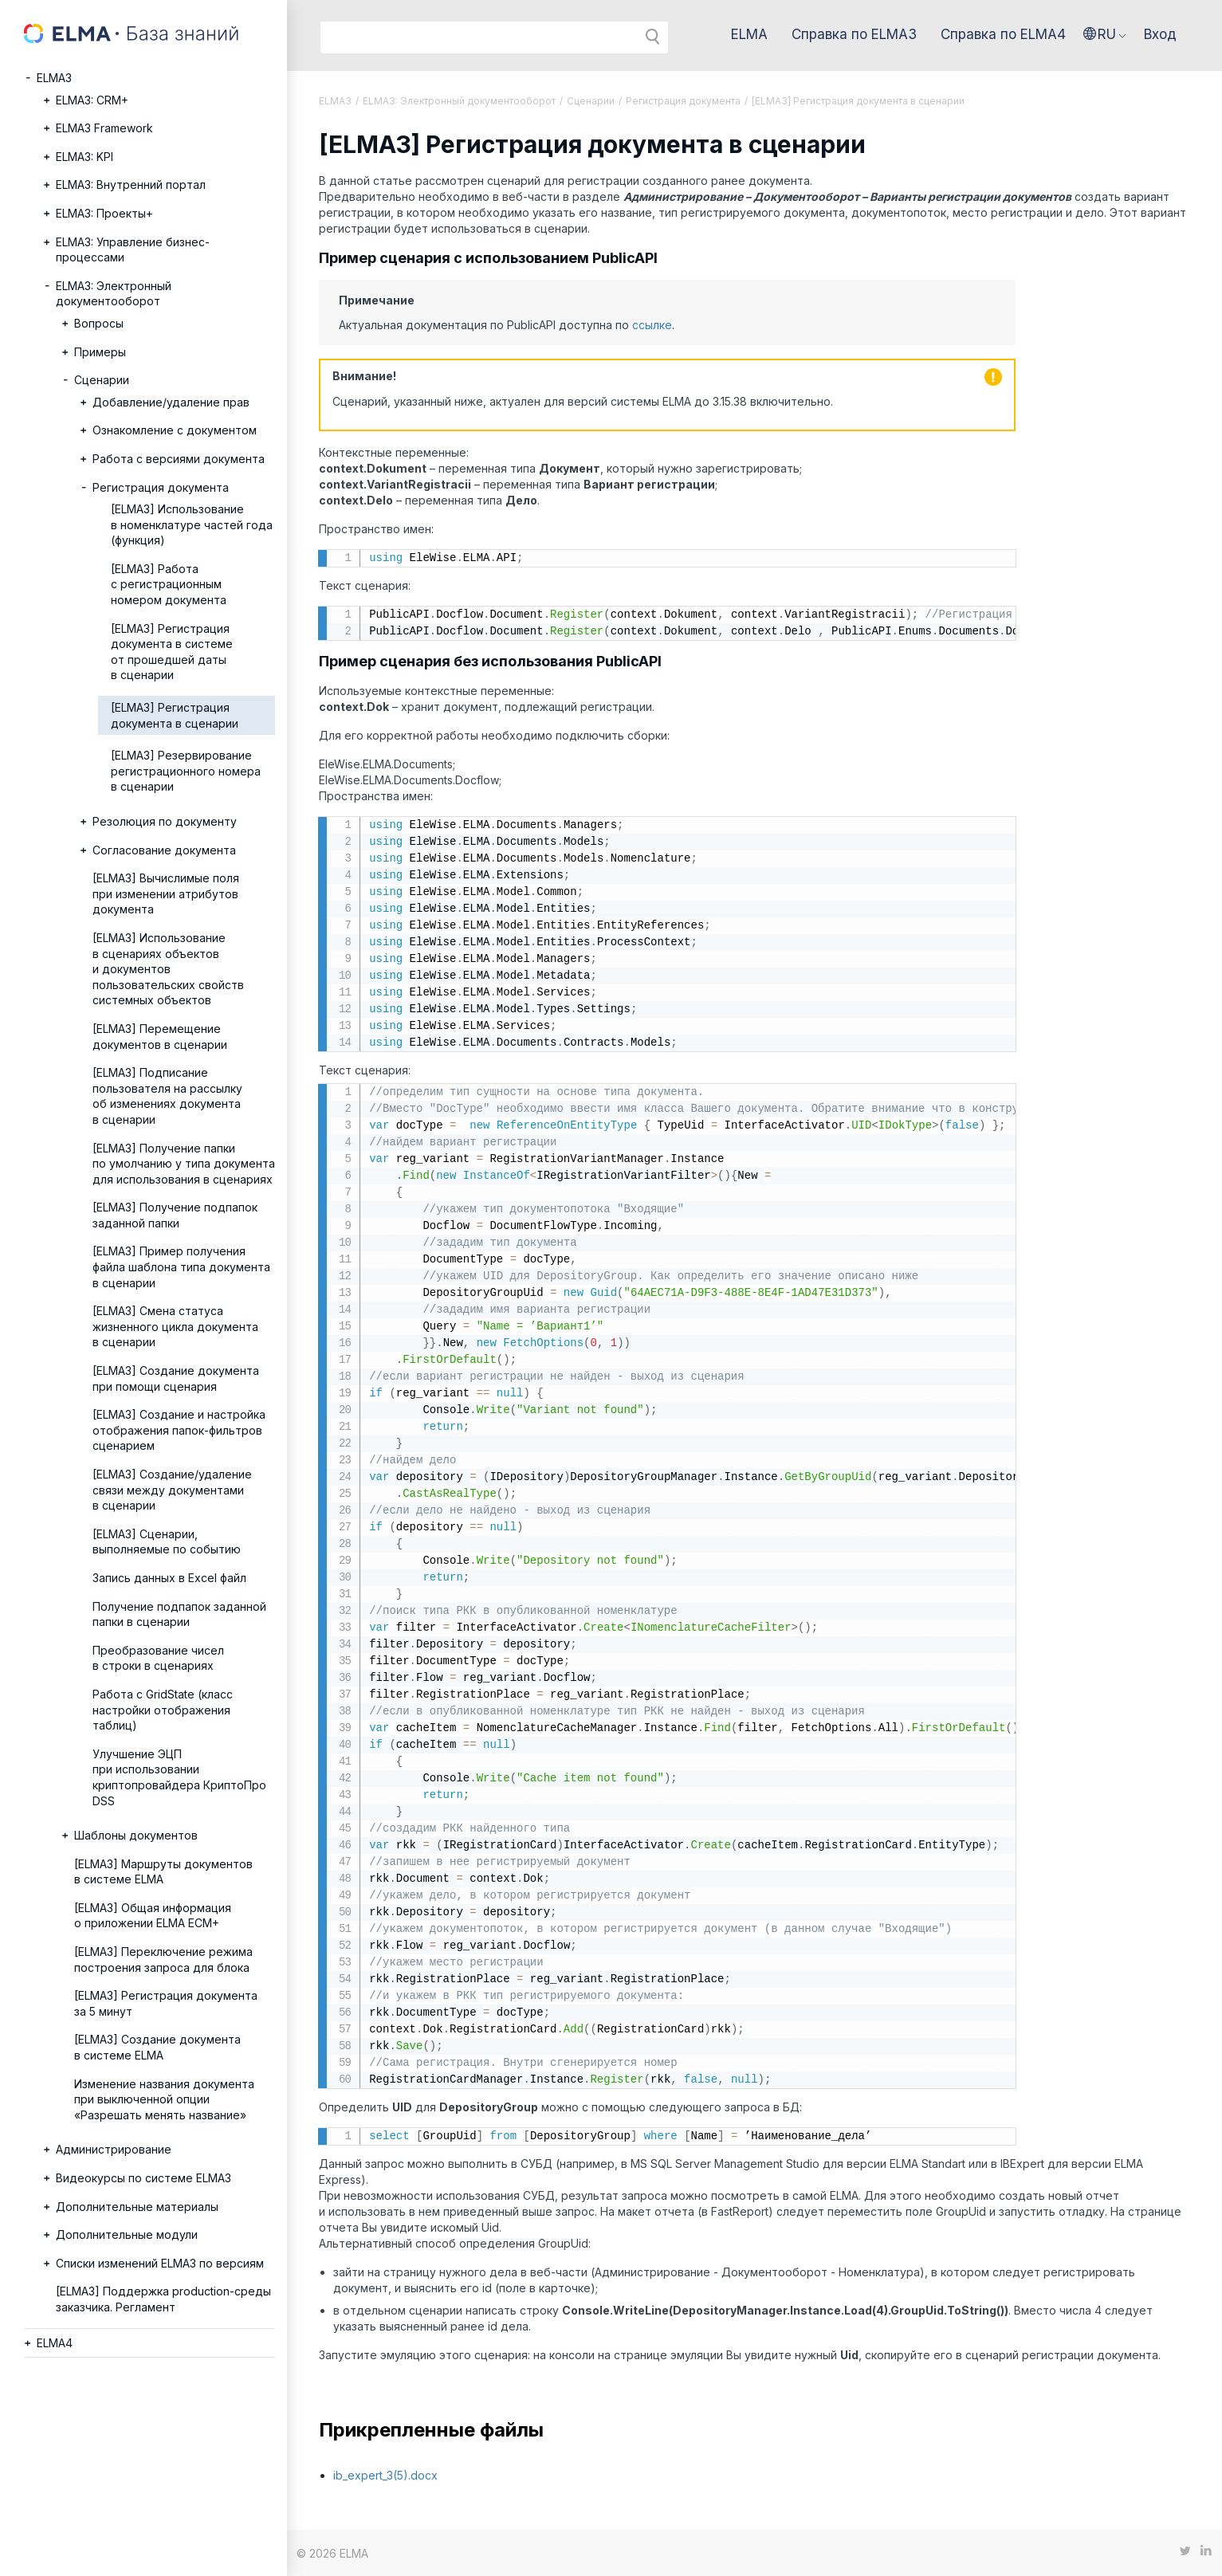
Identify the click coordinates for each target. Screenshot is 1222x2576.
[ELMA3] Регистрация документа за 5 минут (165, 2003)
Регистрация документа (160, 487)
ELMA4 (55, 2343)
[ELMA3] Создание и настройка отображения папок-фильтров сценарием (178, 1430)
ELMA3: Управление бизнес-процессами (133, 250)
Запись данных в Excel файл (169, 1577)
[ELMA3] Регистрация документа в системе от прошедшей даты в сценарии (172, 652)
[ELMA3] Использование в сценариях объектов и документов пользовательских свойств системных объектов (168, 969)
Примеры (100, 352)
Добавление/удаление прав (171, 402)
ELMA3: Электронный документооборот (113, 293)
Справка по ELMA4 (1003, 34)
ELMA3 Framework (104, 128)
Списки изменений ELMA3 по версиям (160, 2263)
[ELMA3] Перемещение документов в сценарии (159, 1036)
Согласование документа (164, 850)
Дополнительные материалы (137, 2206)
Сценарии (101, 380)
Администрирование (113, 2149)
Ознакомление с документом (174, 430)
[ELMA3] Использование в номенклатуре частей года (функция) (192, 524)
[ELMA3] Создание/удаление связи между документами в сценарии (172, 1489)
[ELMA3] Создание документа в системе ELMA (157, 2047)
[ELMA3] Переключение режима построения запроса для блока (163, 1959)
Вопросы (99, 323)
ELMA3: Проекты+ (104, 213)
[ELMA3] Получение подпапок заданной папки (174, 1215)
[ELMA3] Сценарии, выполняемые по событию (166, 1542)
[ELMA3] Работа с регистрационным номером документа (168, 584)
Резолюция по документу (164, 821)
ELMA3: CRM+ (92, 100)
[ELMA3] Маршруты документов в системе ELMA (163, 1872)
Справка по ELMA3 (854, 34)
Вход (1160, 34)
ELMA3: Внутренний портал (131, 184)
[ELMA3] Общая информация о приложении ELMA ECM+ (152, 1915)
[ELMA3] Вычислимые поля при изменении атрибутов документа (165, 893)
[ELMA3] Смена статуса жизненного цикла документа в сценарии (175, 1326)
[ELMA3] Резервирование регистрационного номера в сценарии (186, 770)
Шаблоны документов (136, 1835)
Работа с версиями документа (178, 458)
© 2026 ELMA (332, 2553)
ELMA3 (54, 77)
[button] (1104, 34)
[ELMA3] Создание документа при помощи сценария (175, 1378)
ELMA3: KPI (84, 156)
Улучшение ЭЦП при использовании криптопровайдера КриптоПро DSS (179, 1777)
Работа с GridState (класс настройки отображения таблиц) (162, 1709)
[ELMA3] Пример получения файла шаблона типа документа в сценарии (181, 1266)
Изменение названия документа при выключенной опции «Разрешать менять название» (164, 2099)
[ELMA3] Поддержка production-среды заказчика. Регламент (163, 2299)
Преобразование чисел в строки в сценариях (158, 1658)
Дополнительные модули (127, 2234)
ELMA (749, 34)
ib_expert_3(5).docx (385, 2475)
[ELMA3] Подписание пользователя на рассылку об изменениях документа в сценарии (167, 1096)
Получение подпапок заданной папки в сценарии (179, 1614)
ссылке (652, 325)
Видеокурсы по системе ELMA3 (143, 2178)
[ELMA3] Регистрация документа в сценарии (174, 715)
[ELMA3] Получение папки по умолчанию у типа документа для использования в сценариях (183, 1163)
